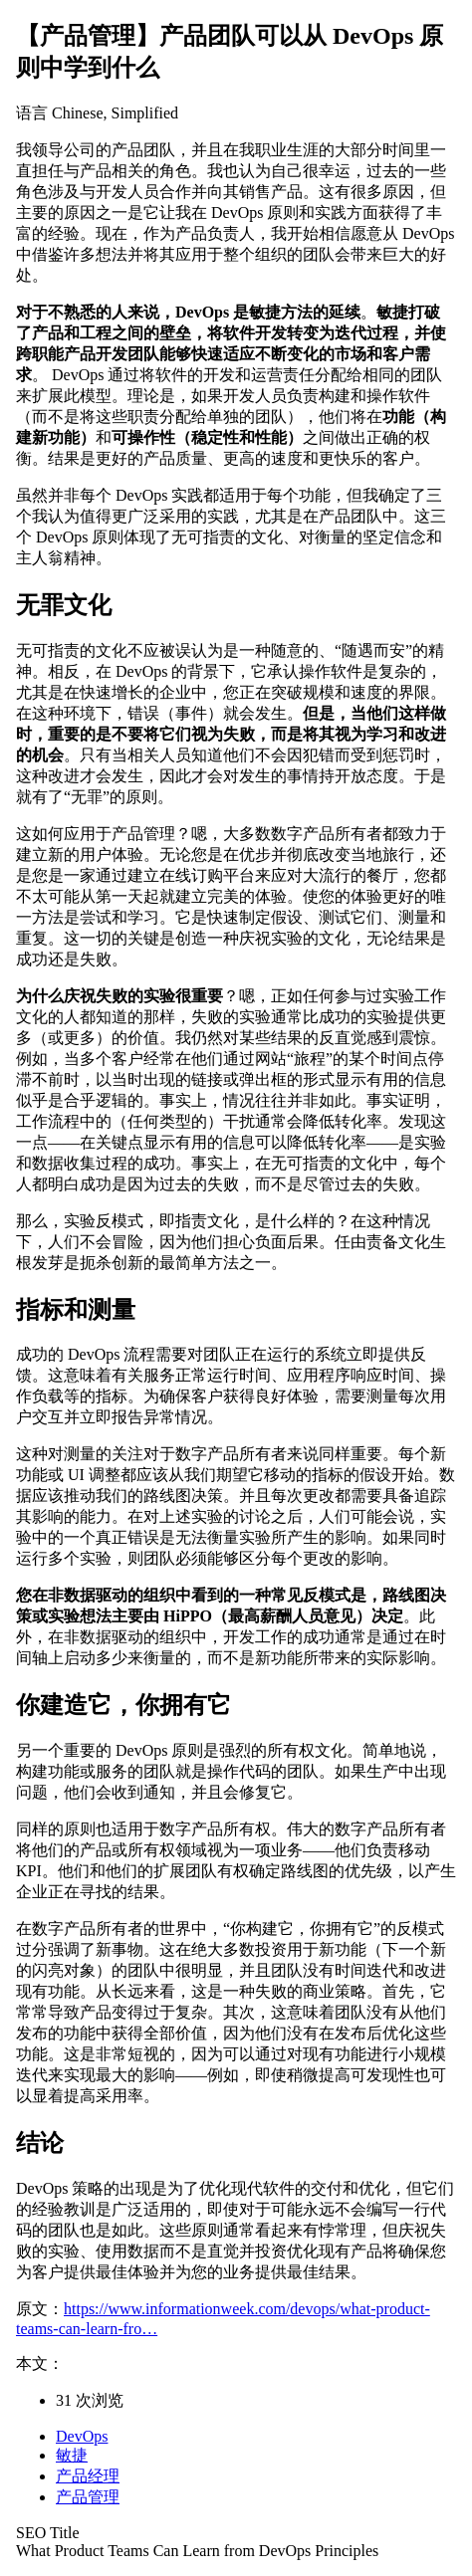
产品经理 (87, 2476)
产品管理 (87, 2496)
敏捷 (72, 2455)
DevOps (82, 2436)
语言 (32, 113)
